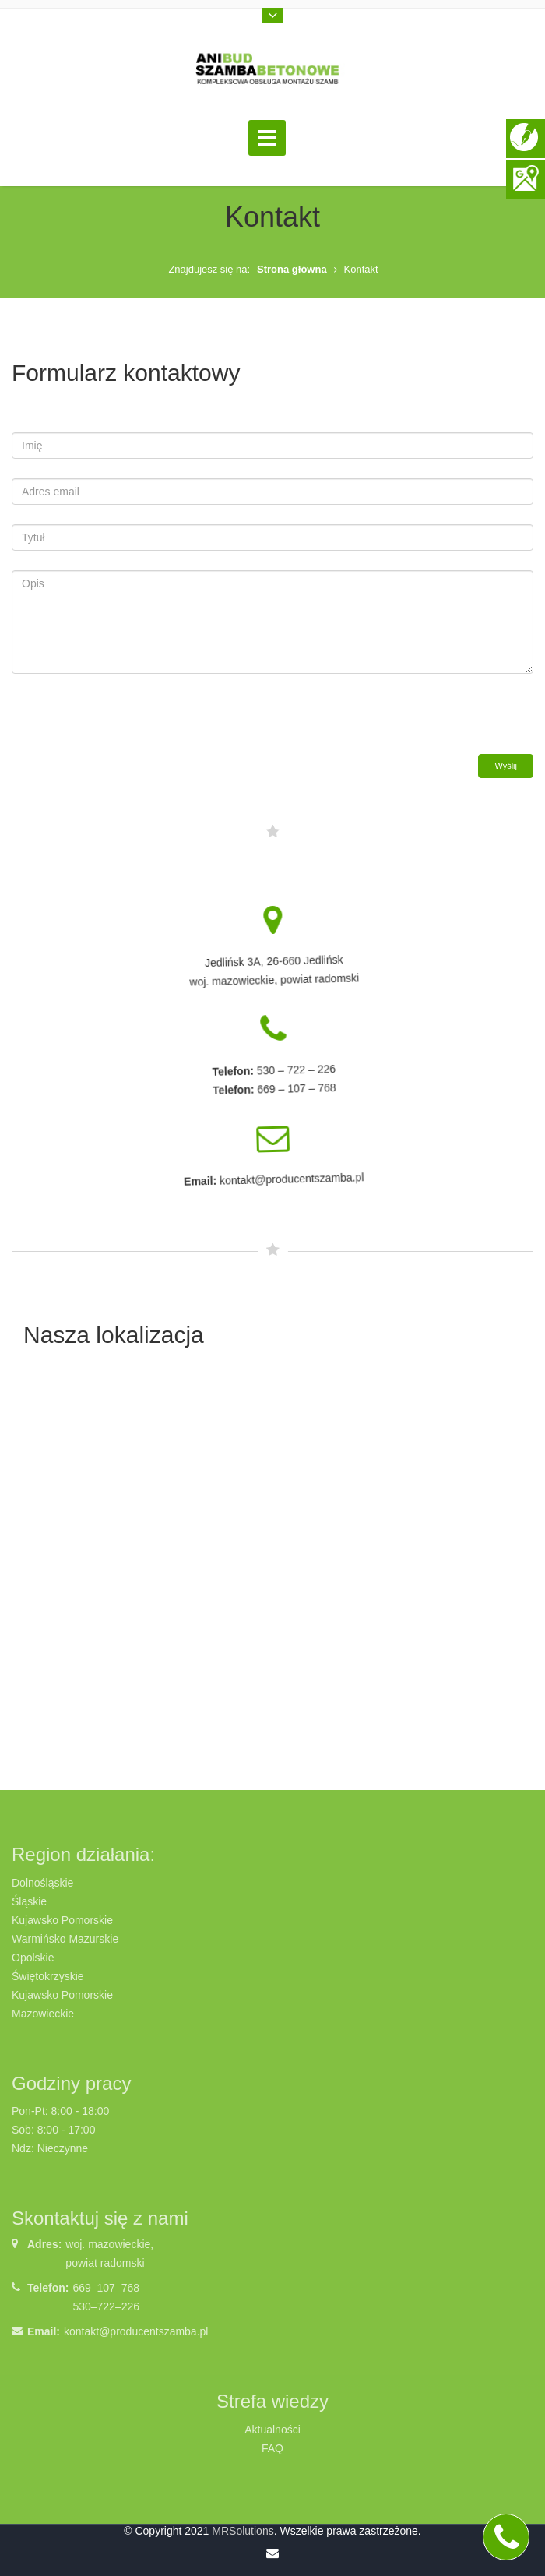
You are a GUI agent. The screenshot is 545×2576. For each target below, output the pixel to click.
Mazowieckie (43, 2013)
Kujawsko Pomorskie (62, 1920)
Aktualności (272, 2429)
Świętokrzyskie (48, 1976)
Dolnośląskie (42, 1882)
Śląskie (29, 1901)
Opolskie (33, 1957)
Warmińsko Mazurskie (65, 1939)
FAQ (272, 2448)
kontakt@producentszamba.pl (136, 2331)
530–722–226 (105, 2306)
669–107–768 (105, 2288)
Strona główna (292, 269)
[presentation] (130, 723)
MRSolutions (242, 2531)
